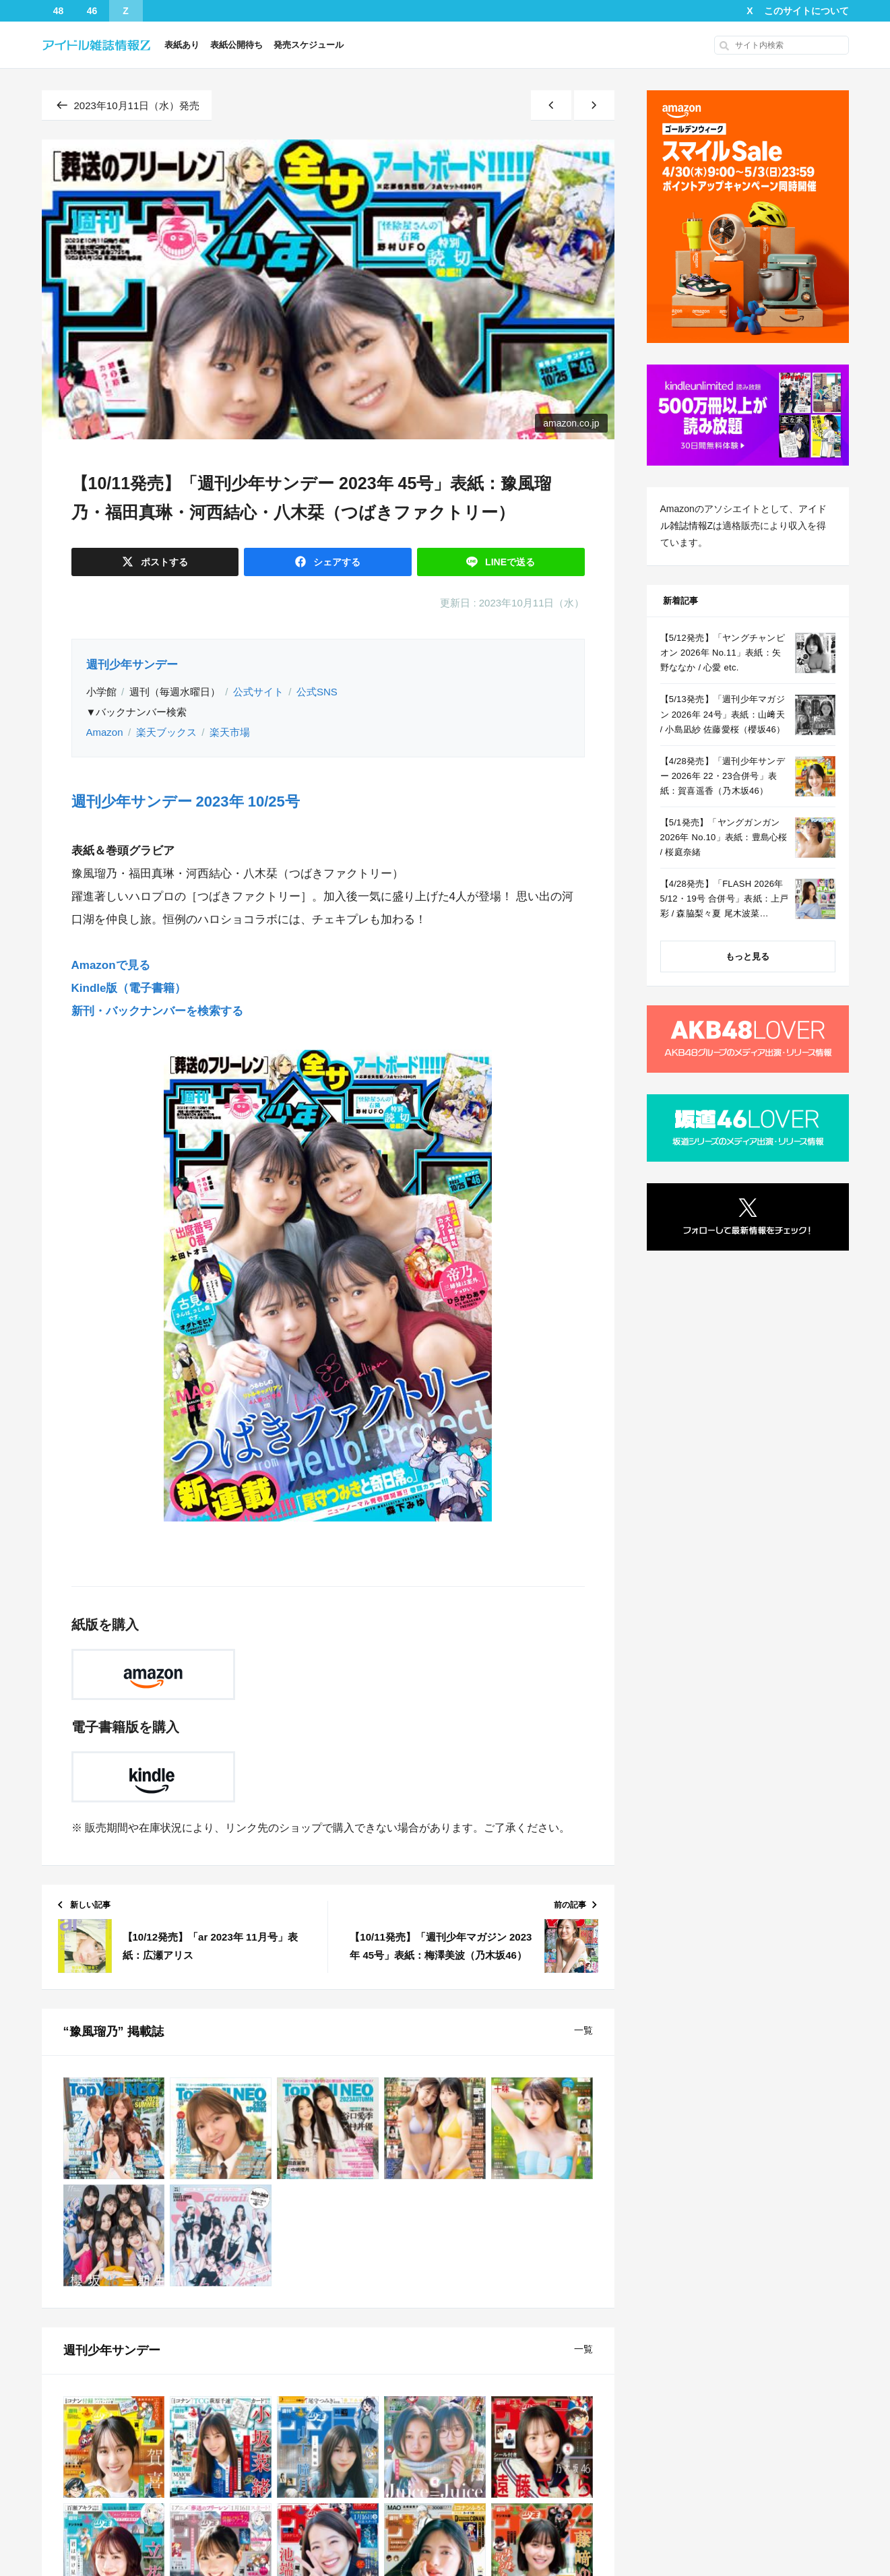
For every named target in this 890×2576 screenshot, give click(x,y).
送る (508, 562)
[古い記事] (594, 105)
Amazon (104, 732)
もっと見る (747, 956)
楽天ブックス (166, 732)
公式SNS (317, 691)
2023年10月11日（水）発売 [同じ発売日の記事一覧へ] (127, 105)
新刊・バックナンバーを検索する (157, 1011)
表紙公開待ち (236, 45)
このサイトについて (806, 10)
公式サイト (258, 691)
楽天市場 (230, 732)
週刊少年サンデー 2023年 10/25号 (185, 801)
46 (92, 10)
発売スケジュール (309, 45)
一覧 (583, 2030)
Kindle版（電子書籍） (129, 988)
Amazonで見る (110, 965)
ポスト (163, 562)
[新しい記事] (551, 105)
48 (58, 10)
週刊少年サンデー (132, 664)
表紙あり (181, 45)
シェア (335, 562)
